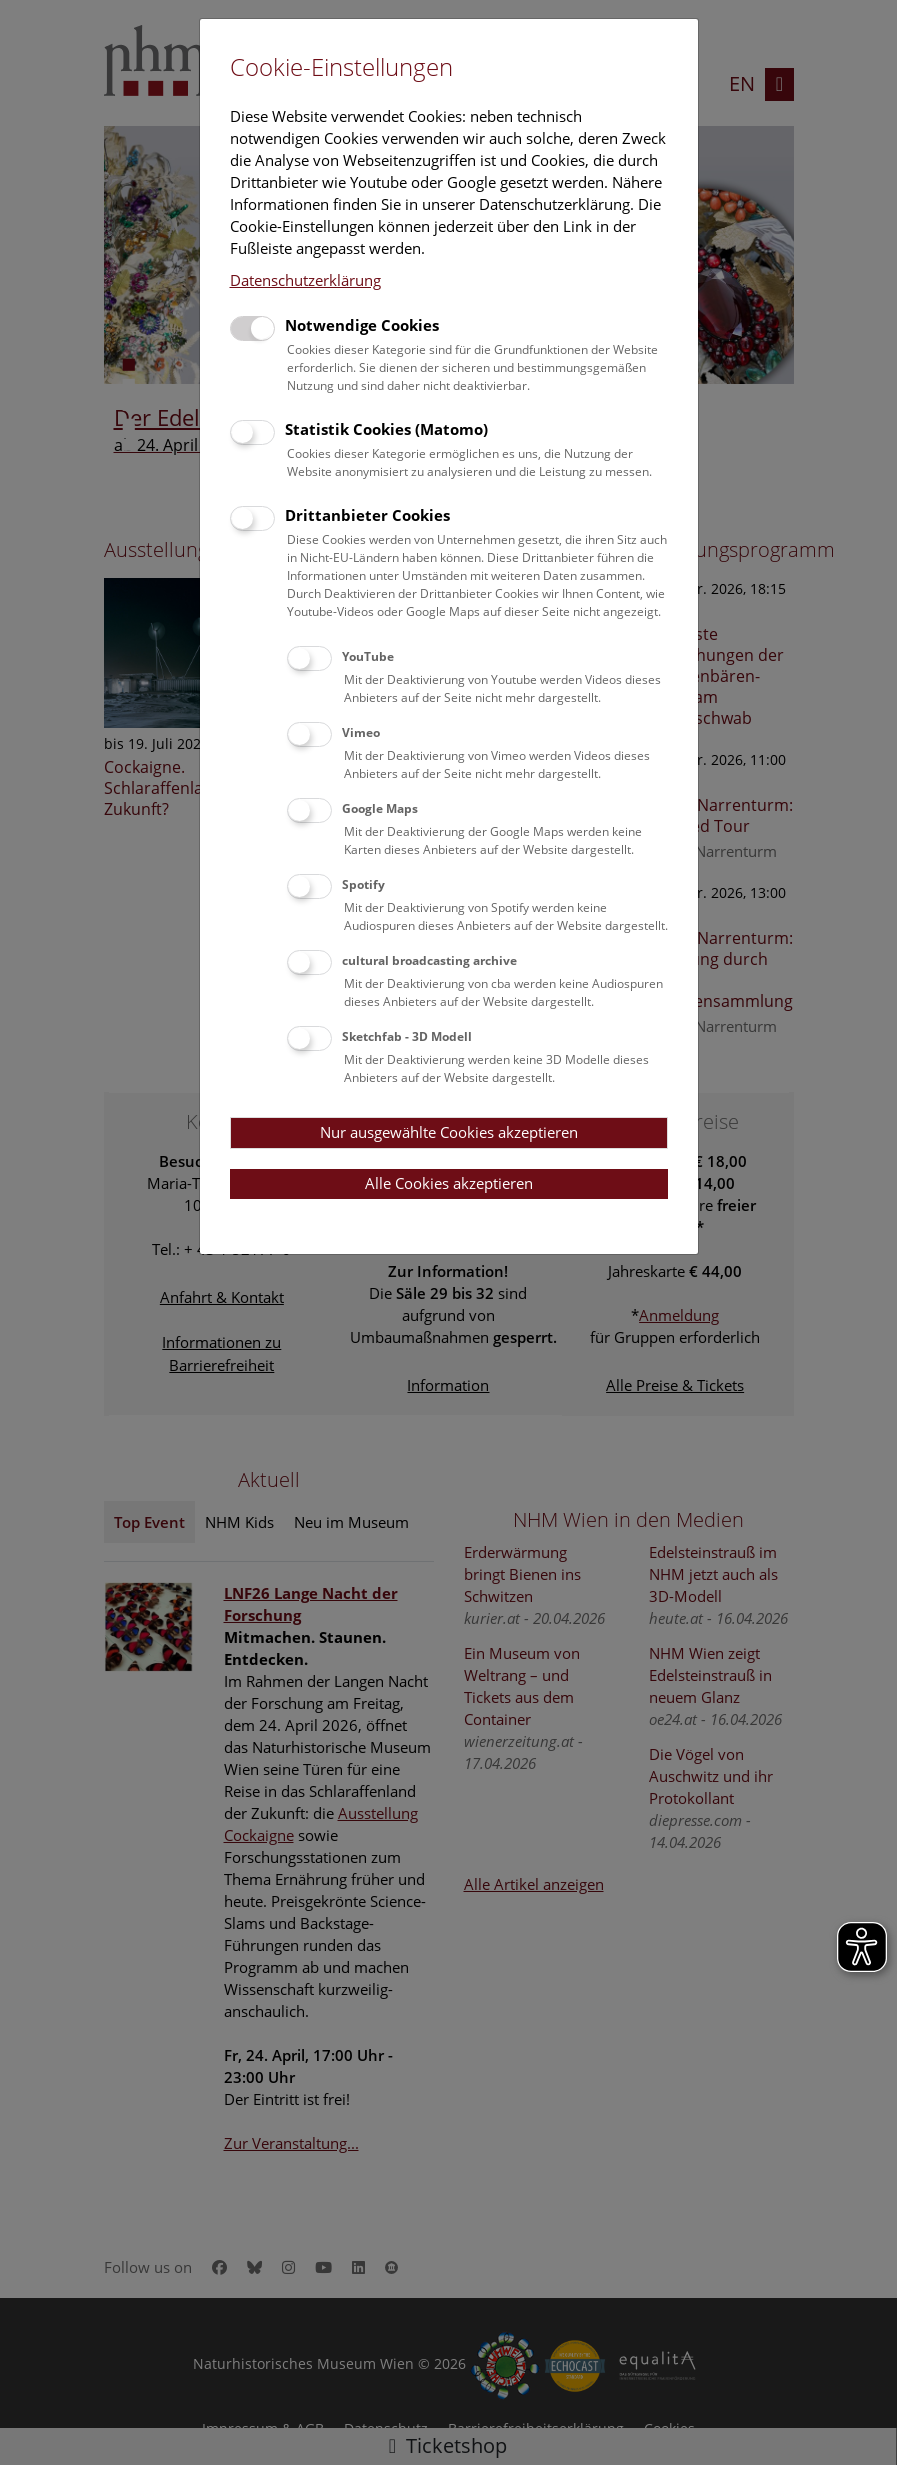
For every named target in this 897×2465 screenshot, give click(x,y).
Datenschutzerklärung (305, 280)
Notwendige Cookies (362, 325)
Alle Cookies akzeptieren (449, 1183)
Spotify (363, 884)
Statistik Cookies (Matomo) (386, 429)
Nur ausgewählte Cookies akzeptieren (449, 1132)
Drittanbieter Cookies (367, 515)
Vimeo (361, 732)
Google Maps (380, 808)
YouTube (368, 656)
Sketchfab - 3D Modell (407, 1036)
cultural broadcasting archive (429, 960)
